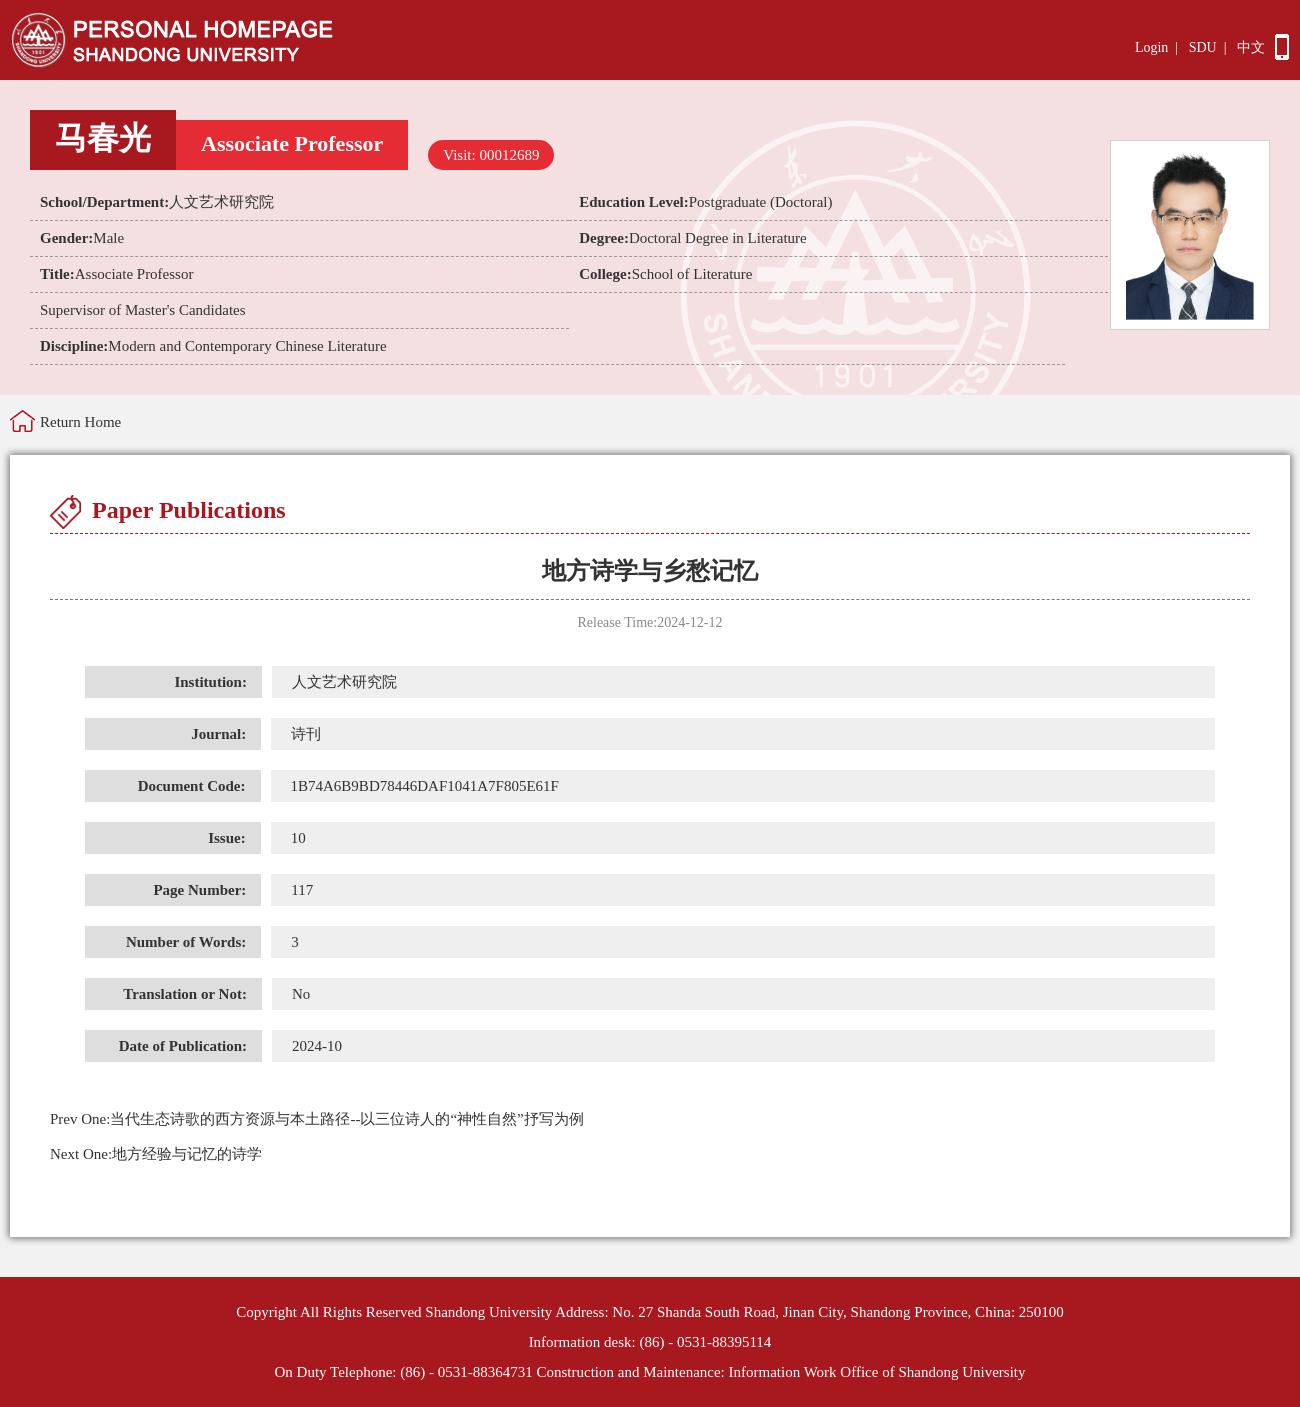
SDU (1203, 47)
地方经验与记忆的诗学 (156, 1154)
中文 (1251, 47)
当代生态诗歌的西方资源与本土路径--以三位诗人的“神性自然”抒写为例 (317, 1119)
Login (1151, 47)
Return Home (80, 422)
